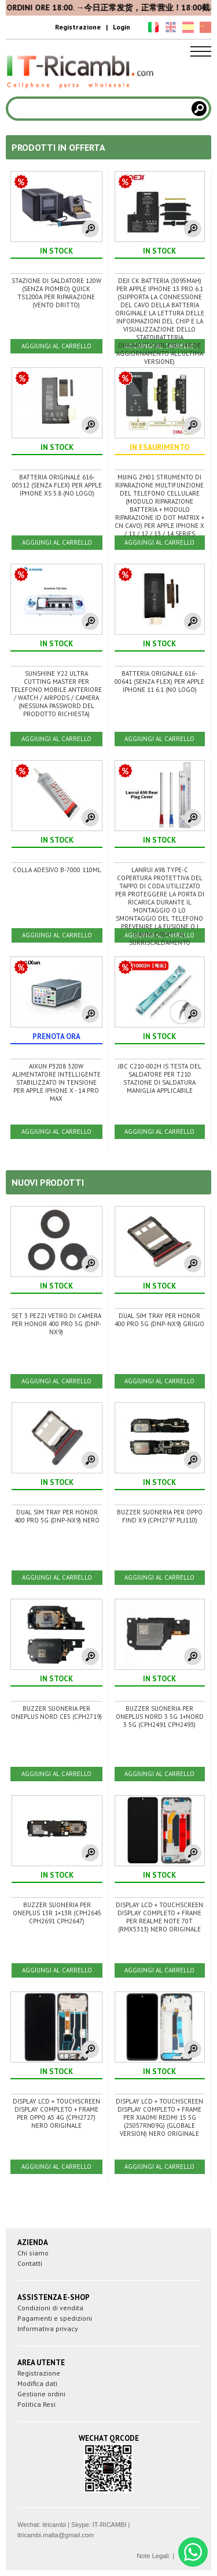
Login (121, 27)
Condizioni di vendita (50, 2307)
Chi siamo (33, 2253)
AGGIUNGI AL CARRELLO (56, 346)
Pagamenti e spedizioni (54, 2318)
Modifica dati (37, 2383)
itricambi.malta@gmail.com (55, 2535)
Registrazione (78, 27)
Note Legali (153, 2555)
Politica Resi (36, 2404)
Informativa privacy (47, 2328)
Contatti (29, 2263)
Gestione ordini (41, 2393)
